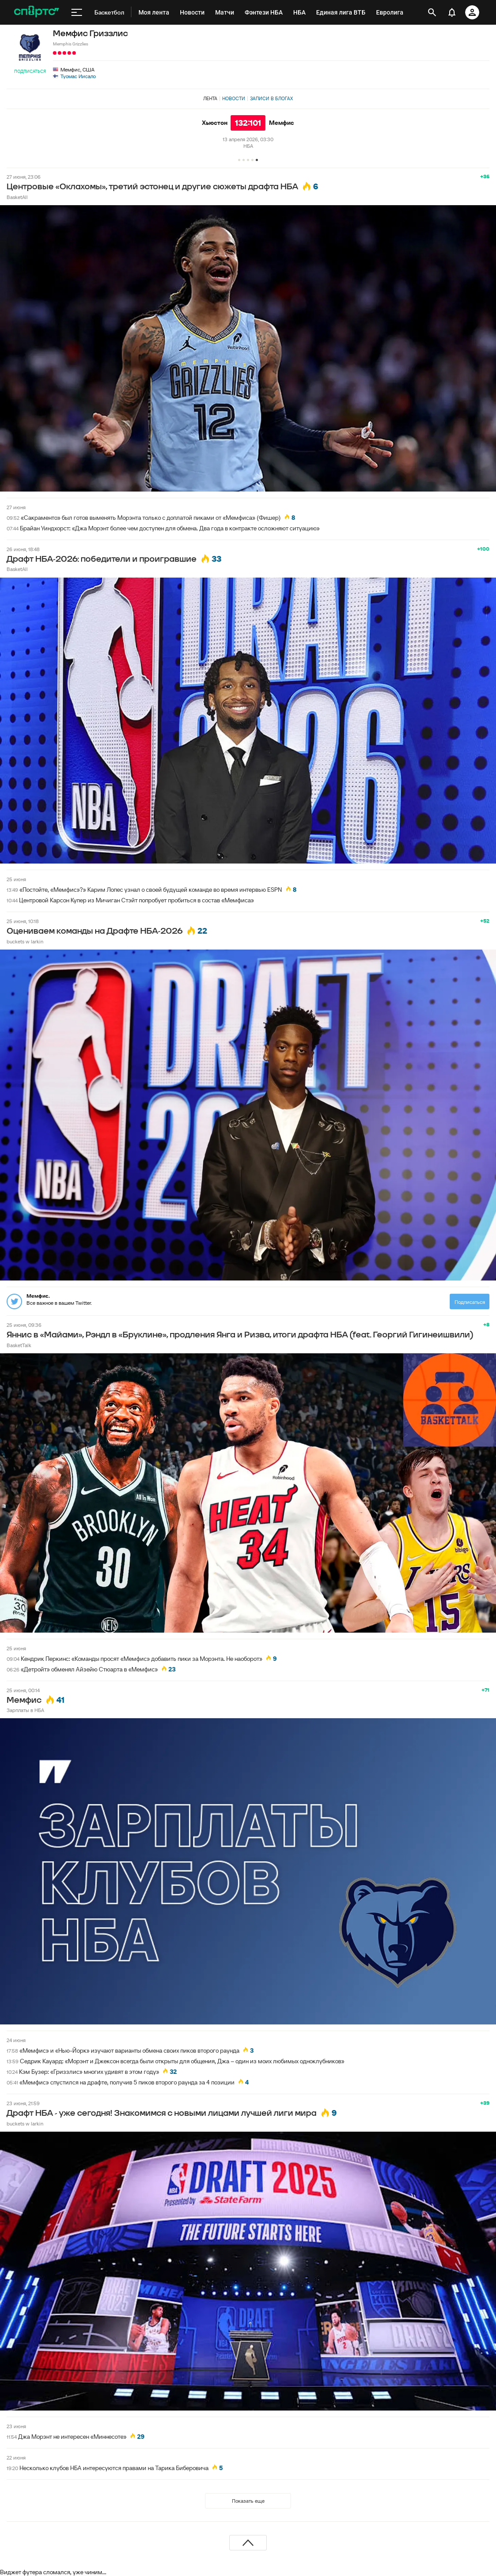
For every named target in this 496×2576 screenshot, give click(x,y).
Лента (210, 98)
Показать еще (248, 2500)
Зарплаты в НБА (25, 1710)
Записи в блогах (271, 98)
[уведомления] (451, 12)
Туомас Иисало (78, 76)
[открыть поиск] (432, 12)
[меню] (76, 12)
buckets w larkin (25, 941)
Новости (233, 98)
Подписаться (30, 71)
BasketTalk (19, 1345)
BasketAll (17, 197)
